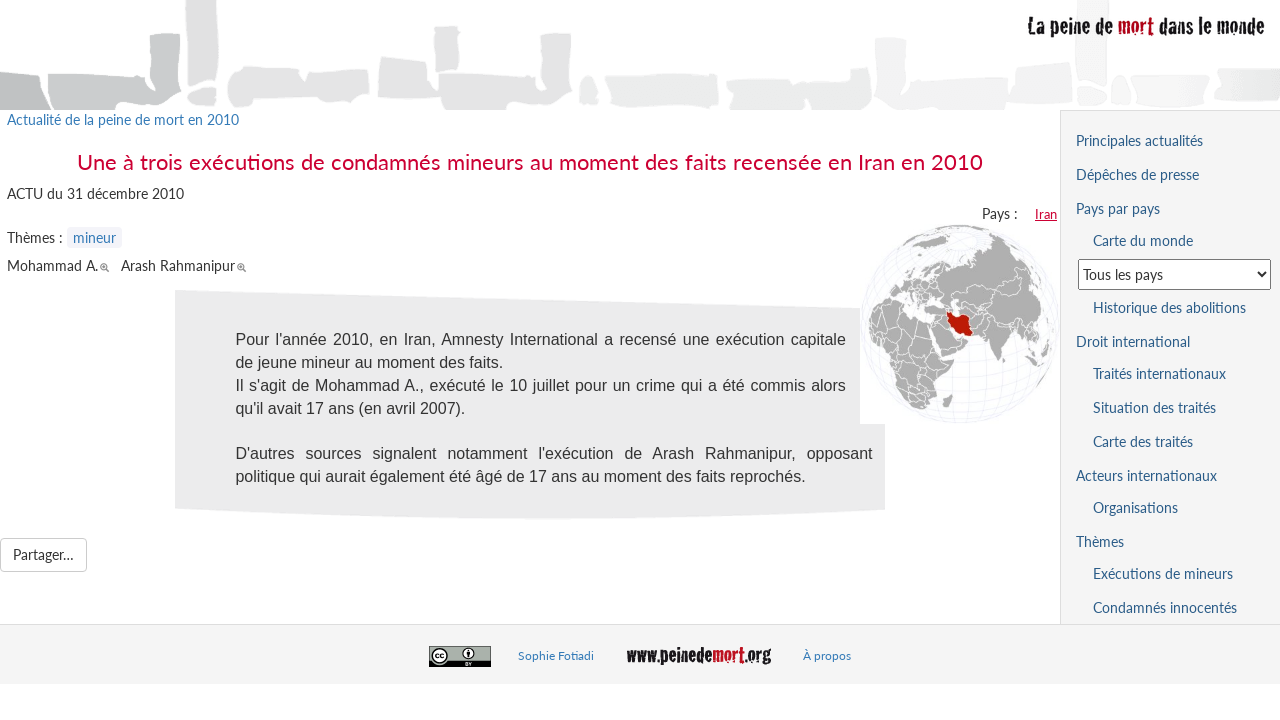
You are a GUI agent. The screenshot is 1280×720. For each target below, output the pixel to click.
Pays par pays (1118, 208)
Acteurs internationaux (1146, 475)
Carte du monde (1143, 240)
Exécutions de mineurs (1163, 573)
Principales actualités (1139, 140)
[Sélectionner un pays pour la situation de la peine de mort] (1174, 274)
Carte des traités (1143, 441)
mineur (94, 237)
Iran (1046, 214)
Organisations (1135, 507)
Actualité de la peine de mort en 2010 (123, 119)
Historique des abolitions (1169, 307)
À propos (827, 655)
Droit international (1133, 341)
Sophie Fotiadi (556, 655)
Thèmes (1100, 541)
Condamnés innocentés (1165, 607)
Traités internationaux (1159, 373)
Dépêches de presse (1137, 174)
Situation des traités (1154, 407)
